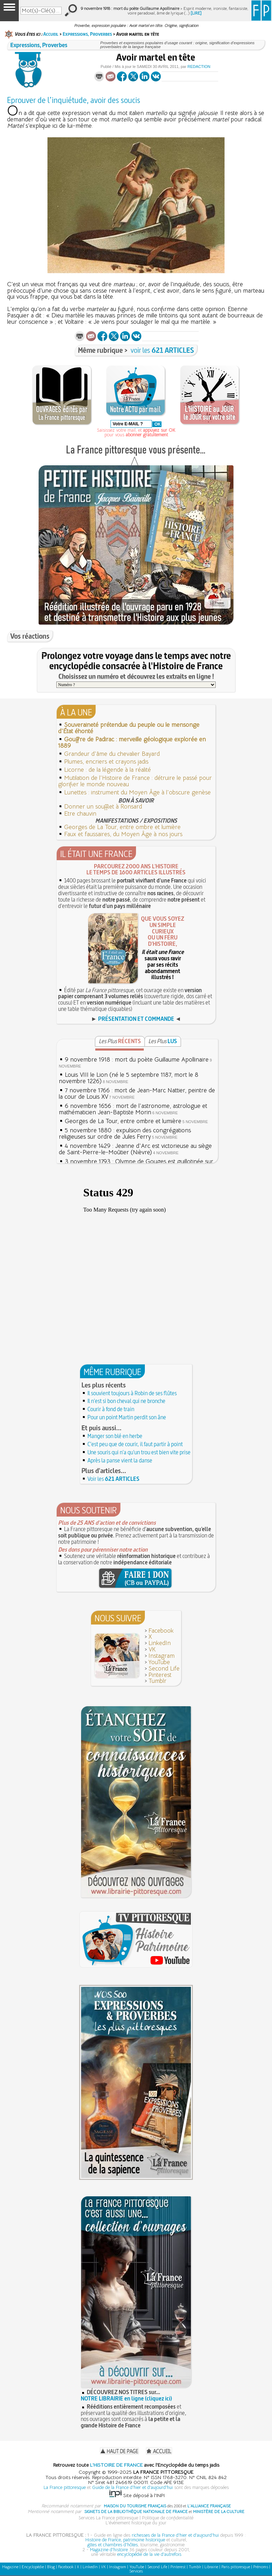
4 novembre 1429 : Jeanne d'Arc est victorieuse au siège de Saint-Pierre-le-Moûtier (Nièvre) (135, 1149)
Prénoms (260, 2566)
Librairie (211, 2566)
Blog (51, 2566)
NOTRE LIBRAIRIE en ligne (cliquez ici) (126, 2398)
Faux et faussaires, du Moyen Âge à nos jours (123, 834)
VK (152, 1649)
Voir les (113, 1479)
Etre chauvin (80, 813)
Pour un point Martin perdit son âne (126, 1417)
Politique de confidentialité (167, 2518)
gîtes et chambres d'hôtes (112, 2545)
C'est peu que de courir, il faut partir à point (135, 1444)
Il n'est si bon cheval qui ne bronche (126, 1401)
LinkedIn (159, 1643)
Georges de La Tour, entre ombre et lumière (122, 827)
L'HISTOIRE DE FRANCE (116, 2465)
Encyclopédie (33, 2566)
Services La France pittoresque (108, 2518)
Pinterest (159, 1675)
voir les (162, 350)
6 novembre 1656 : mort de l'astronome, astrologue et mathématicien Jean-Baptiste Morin (133, 1109)
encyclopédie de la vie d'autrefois (149, 2554)
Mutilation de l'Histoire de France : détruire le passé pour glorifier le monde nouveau (135, 781)
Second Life (164, 1668)
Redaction (198, 66)
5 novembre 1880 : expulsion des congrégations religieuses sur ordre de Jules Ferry (125, 1133)
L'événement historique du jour (136, 2523)
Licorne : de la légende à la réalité (107, 770)
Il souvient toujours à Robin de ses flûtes (132, 1393)
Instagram (161, 1656)
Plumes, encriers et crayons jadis (106, 761)
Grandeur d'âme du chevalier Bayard (112, 754)
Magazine (10, 2566)
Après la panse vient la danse (119, 1460)
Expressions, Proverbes (87, 34)
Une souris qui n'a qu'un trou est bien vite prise (139, 1452)
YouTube (159, 1662)
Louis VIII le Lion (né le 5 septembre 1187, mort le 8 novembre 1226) (128, 1078)
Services (136, 2571)
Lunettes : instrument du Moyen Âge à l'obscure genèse (137, 792)
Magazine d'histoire (109, 2550)
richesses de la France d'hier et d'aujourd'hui (175, 2535)
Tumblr (157, 1681)
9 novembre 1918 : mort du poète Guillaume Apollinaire (137, 1059)
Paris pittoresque (235, 2566)
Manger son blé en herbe (114, 1436)
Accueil (50, 34)
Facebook (161, 1630)
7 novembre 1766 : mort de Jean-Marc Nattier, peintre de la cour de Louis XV (137, 1093)
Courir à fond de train (110, 1409)
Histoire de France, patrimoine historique (125, 2540)
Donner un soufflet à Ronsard (103, 806)
